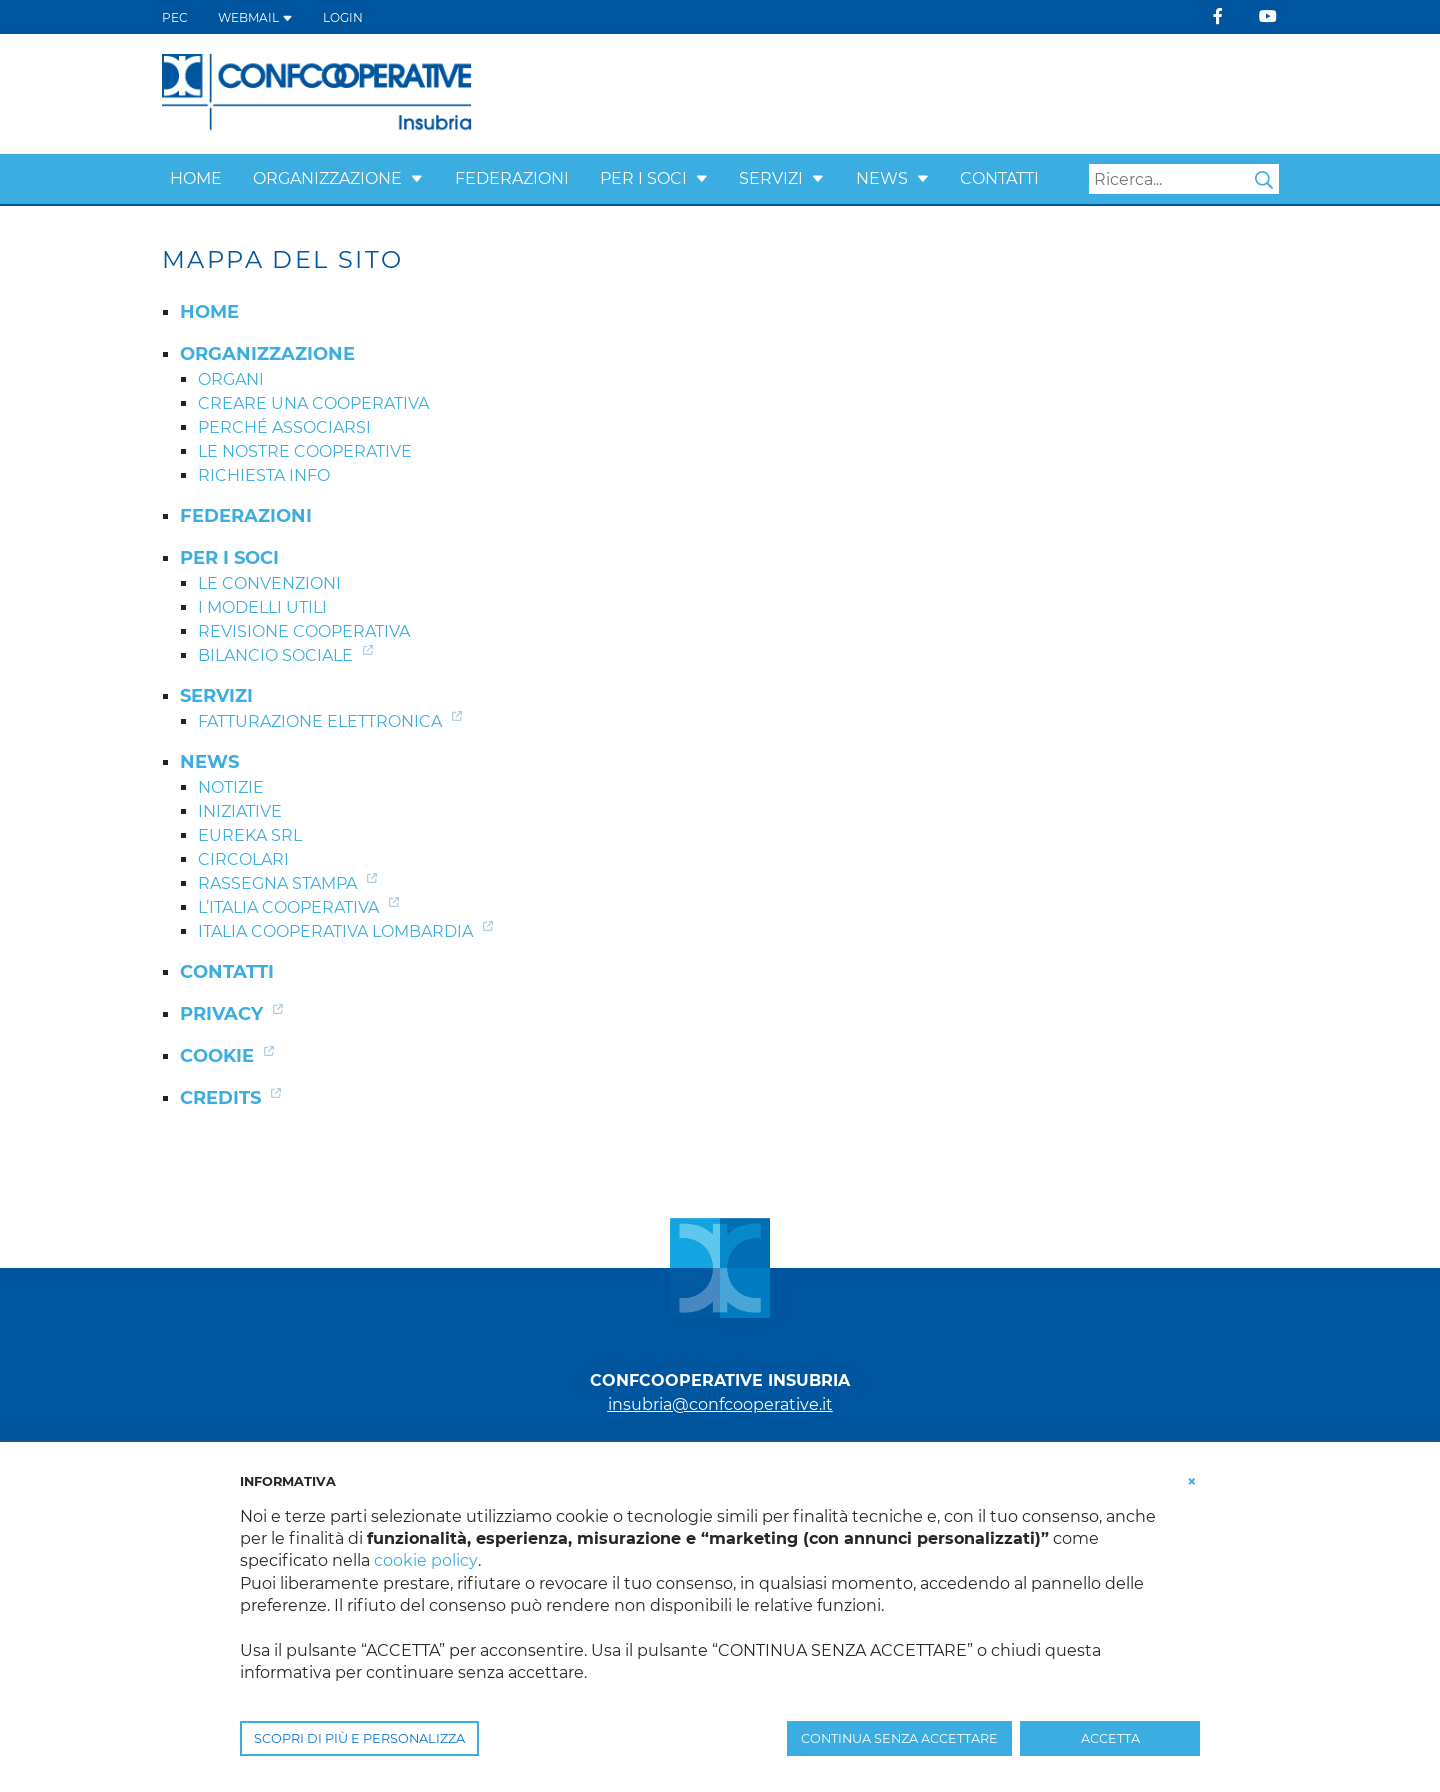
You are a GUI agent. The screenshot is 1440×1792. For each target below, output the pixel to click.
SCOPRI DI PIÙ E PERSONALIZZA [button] (359, 1738)
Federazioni (512, 178)
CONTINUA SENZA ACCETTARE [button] (899, 1738)
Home (196, 178)
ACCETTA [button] (1110, 1738)
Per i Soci (643, 178)
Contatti (999, 178)
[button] (417, 178)
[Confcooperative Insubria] (317, 92)
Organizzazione (327, 178)
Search (1264, 180)
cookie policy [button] (425, 1560)
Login (343, 17)
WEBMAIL (255, 17)
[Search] (1184, 179)
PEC (175, 17)
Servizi (771, 178)
